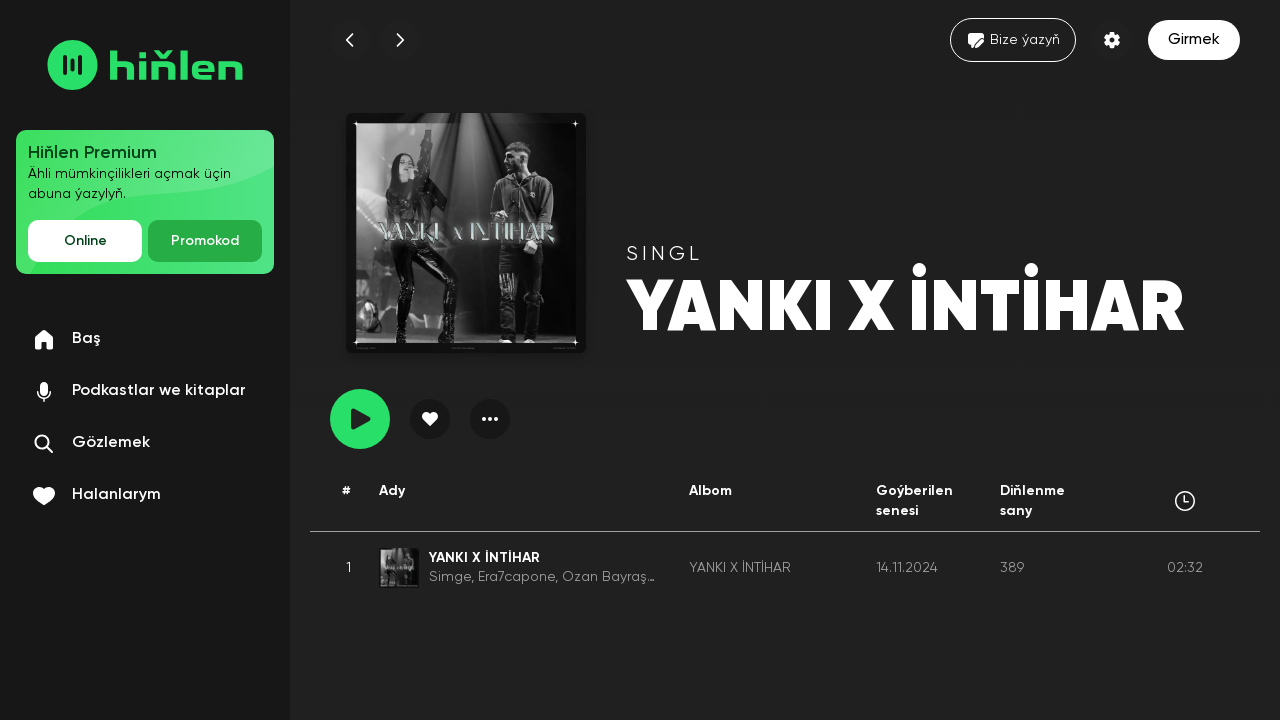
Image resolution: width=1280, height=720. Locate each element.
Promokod (205, 241)
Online (85, 241)
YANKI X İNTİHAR (740, 568)
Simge (450, 577)
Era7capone (516, 577)
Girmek (1194, 40)
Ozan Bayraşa (609, 577)
